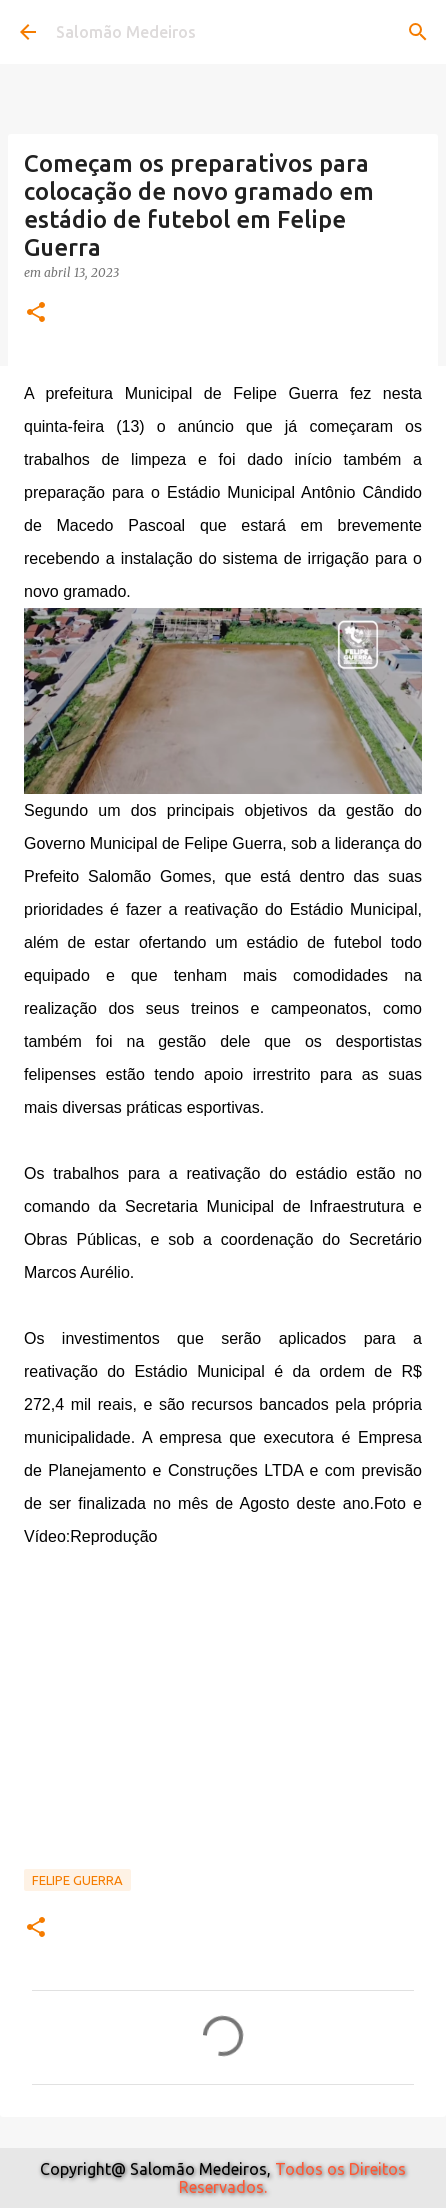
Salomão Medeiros (126, 32)
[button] (36, 313)
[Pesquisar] (418, 32)
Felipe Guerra (77, 1880)
